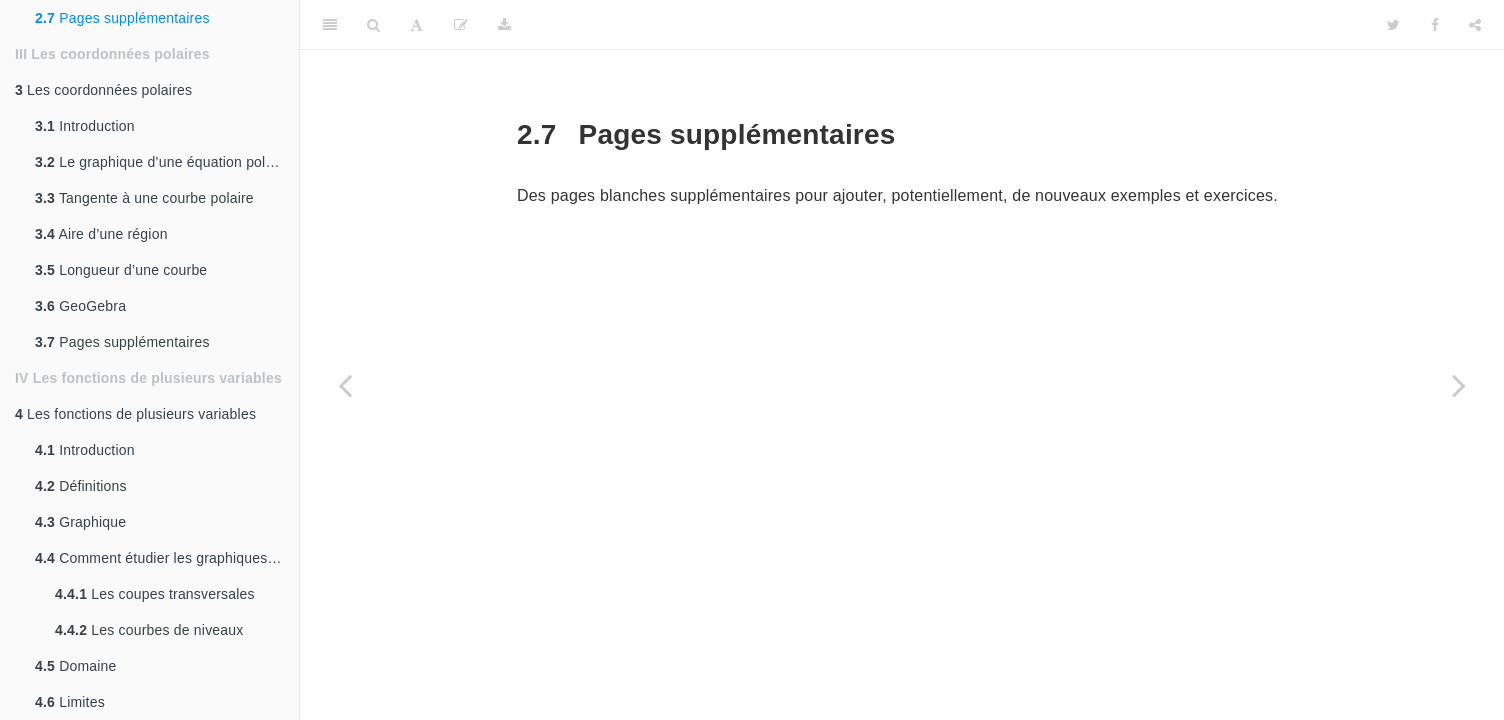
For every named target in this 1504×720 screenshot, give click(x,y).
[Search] (373, 25)
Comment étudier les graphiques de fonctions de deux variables (167, 558)
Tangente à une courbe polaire (144, 198)
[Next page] (1459, 385)
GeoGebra (80, 306)
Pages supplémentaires (122, 18)
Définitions (81, 486)
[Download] (504, 25)
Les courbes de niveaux (149, 630)
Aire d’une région (101, 234)
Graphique (80, 522)
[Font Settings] (416, 25)
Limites (70, 702)
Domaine (76, 666)
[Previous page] (345, 385)
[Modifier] (461, 25)
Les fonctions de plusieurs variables (135, 414)
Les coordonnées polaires (103, 90)
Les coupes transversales (155, 594)
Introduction (85, 126)
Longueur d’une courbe (121, 270)
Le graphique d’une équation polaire (167, 162)
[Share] (1475, 25)
